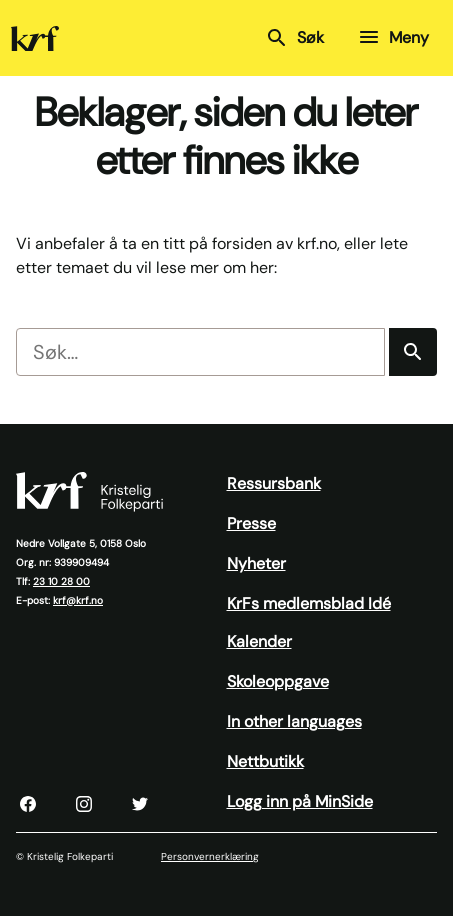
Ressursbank (274, 483)
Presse (251, 523)
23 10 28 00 (61, 581)
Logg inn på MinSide (300, 801)
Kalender (259, 641)
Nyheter (256, 563)
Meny (393, 37)
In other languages (294, 721)
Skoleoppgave (278, 681)
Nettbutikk (265, 761)
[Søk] (413, 352)
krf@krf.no (78, 600)
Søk (294, 38)
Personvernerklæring (210, 856)
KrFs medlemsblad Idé (309, 603)
